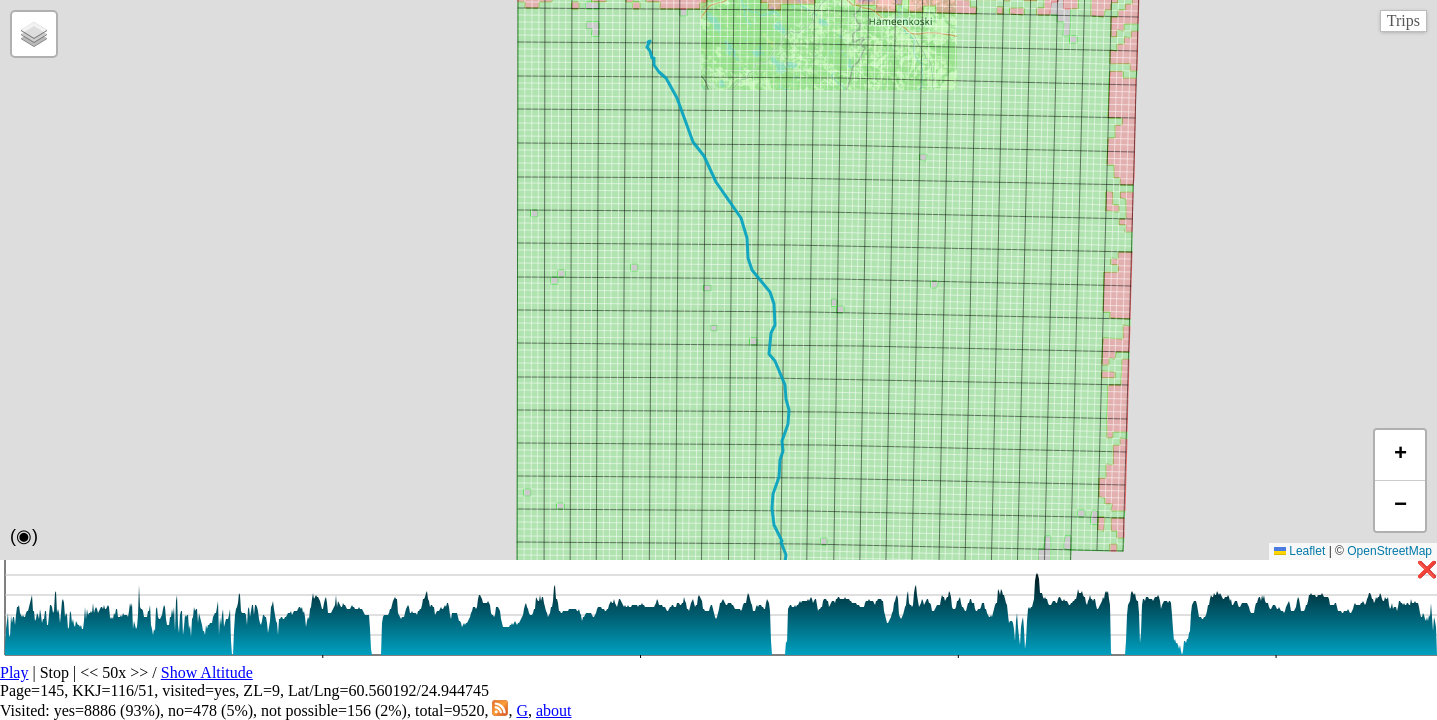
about (554, 710)
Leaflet (1299, 551)
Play (14, 672)
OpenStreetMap (1389, 551)
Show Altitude (207, 672)
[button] (34, 34)
